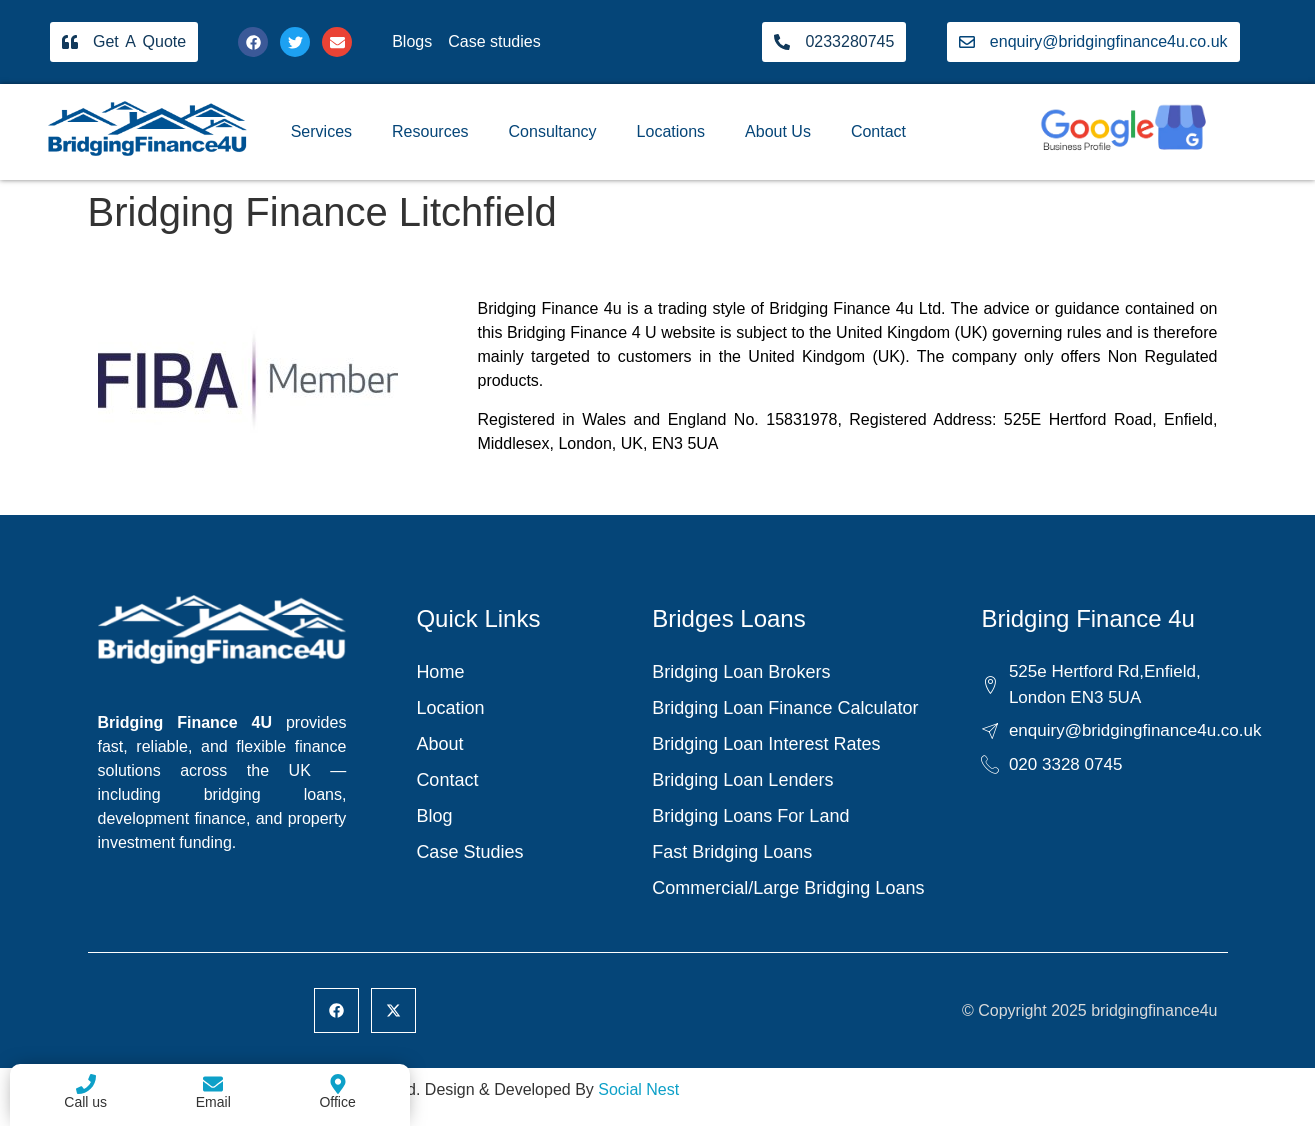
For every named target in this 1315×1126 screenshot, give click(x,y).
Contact (878, 131)
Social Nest (638, 1089)
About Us (778, 131)
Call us (85, 1102)
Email (213, 1102)
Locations (671, 131)
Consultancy (553, 131)
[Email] (213, 1084)
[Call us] (86, 1084)
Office (337, 1102)
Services (321, 131)
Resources (430, 131)
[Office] (338, 1084)
